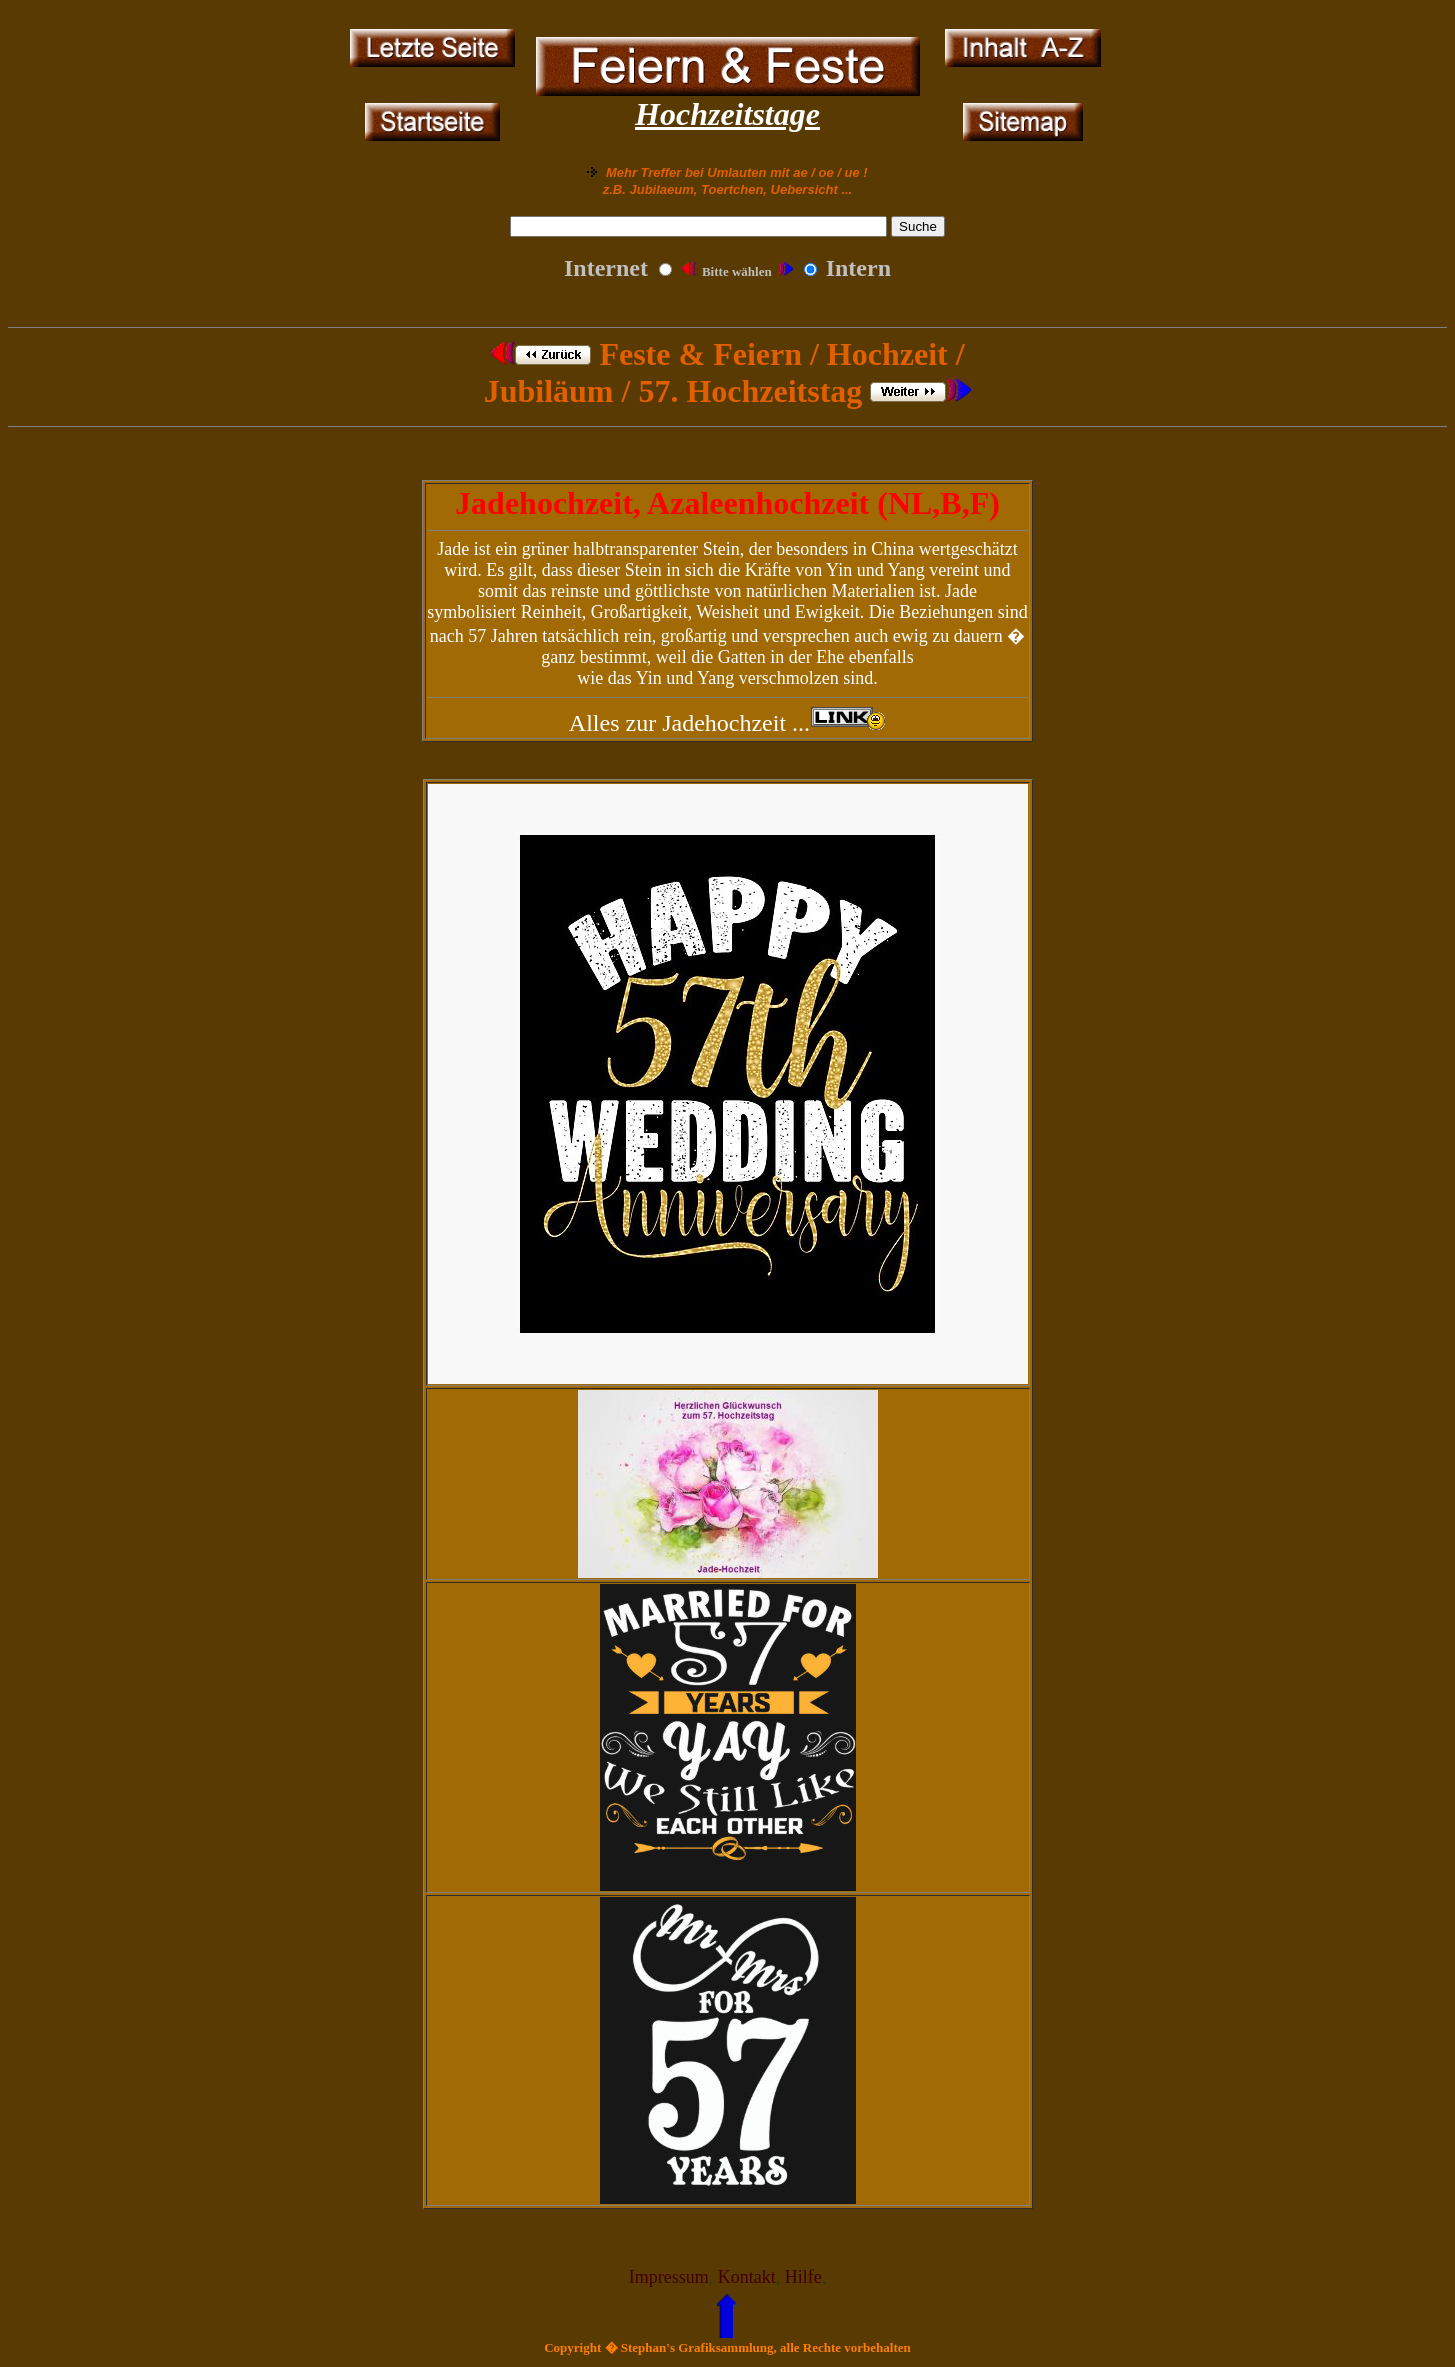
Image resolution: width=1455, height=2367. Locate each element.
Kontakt (747, 2277)
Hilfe (803, 2277)
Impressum (669, 2277)
